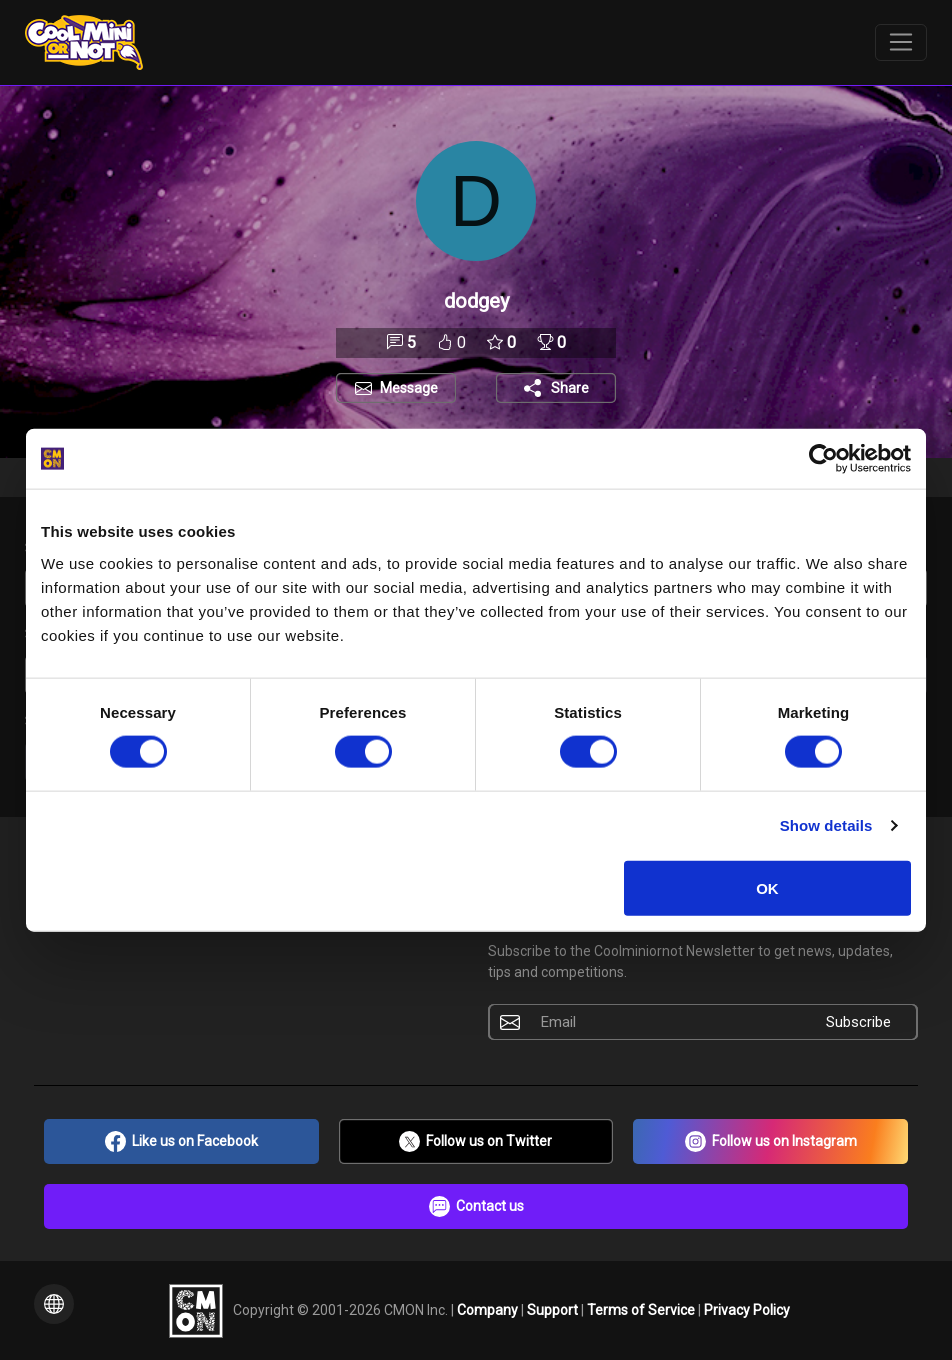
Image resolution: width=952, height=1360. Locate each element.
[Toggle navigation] (901, 43)
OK (767, 887)
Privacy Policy (747, 1309)
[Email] (665, 1022)
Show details (826, 825)
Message (409, 388)
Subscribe (858, 1022)
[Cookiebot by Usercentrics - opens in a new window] (823, 459)
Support (554, 1309)
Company (489, 1309)
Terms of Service (642, 1309)
